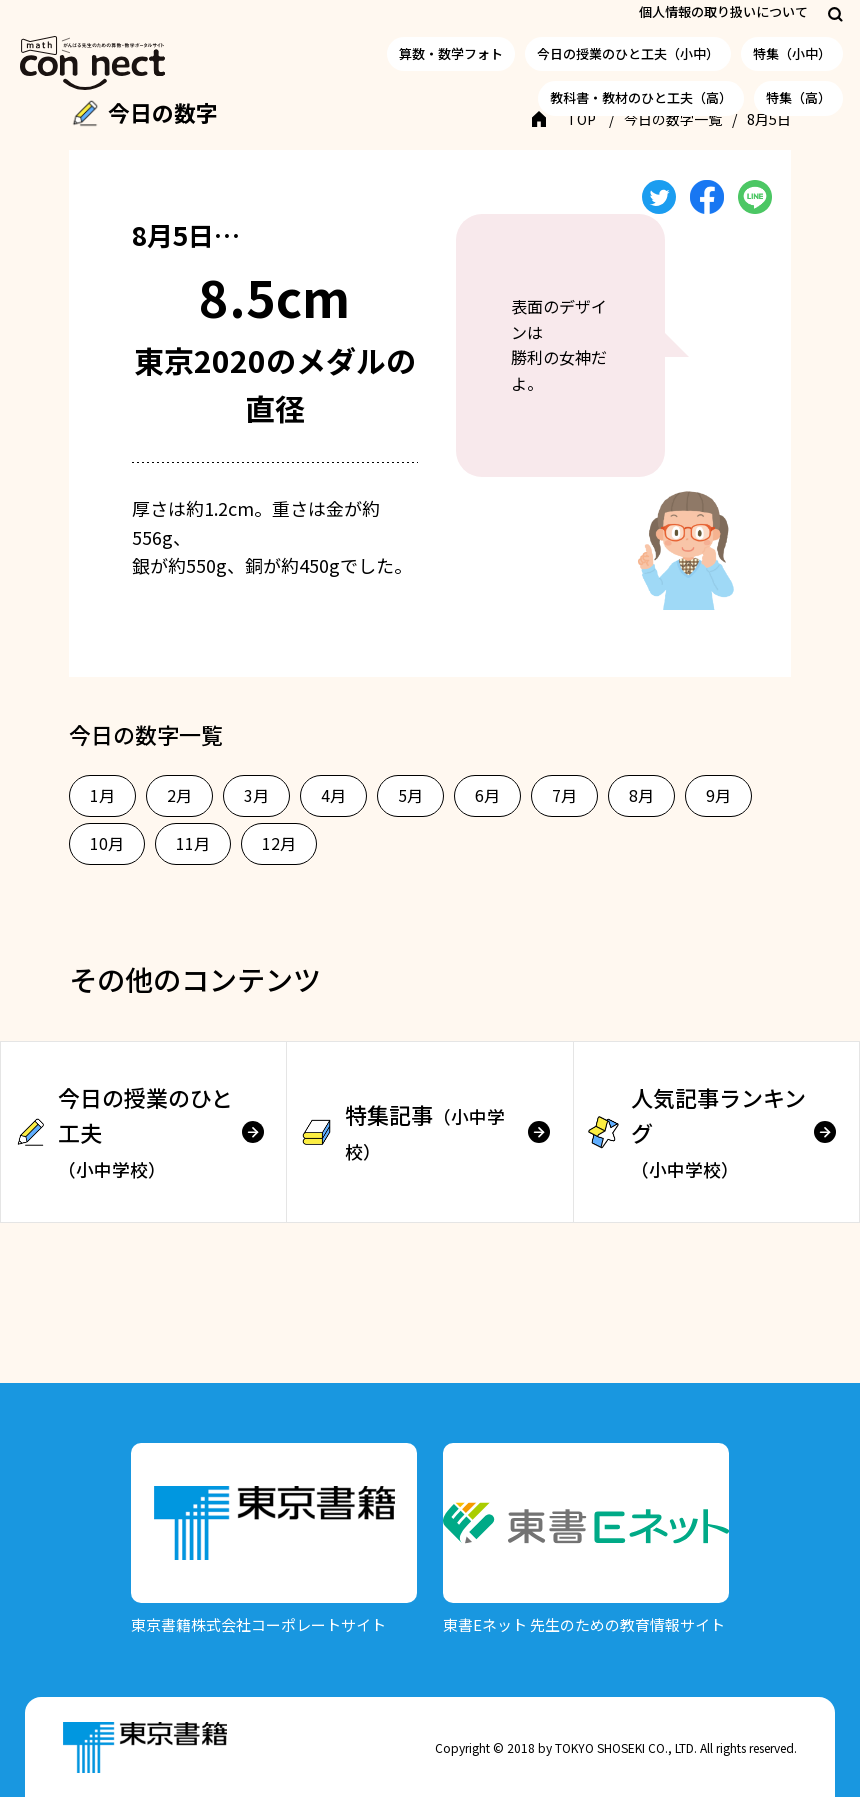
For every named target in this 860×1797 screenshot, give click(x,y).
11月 (193, 843)
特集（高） (798, 97)
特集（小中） (792, 53)
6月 (487, 795)
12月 (279, 843)
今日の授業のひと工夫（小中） (628, 53)
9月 (718, 795)
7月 (564, 795)
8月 (641, 795)
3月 (256, 795)
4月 (333, 795)
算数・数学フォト (451, 53)
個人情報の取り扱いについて (723, 11)
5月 (410, 795)
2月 (179, 795)
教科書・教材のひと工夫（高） (641, 97)
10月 (107, 843)
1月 (102, 795)
